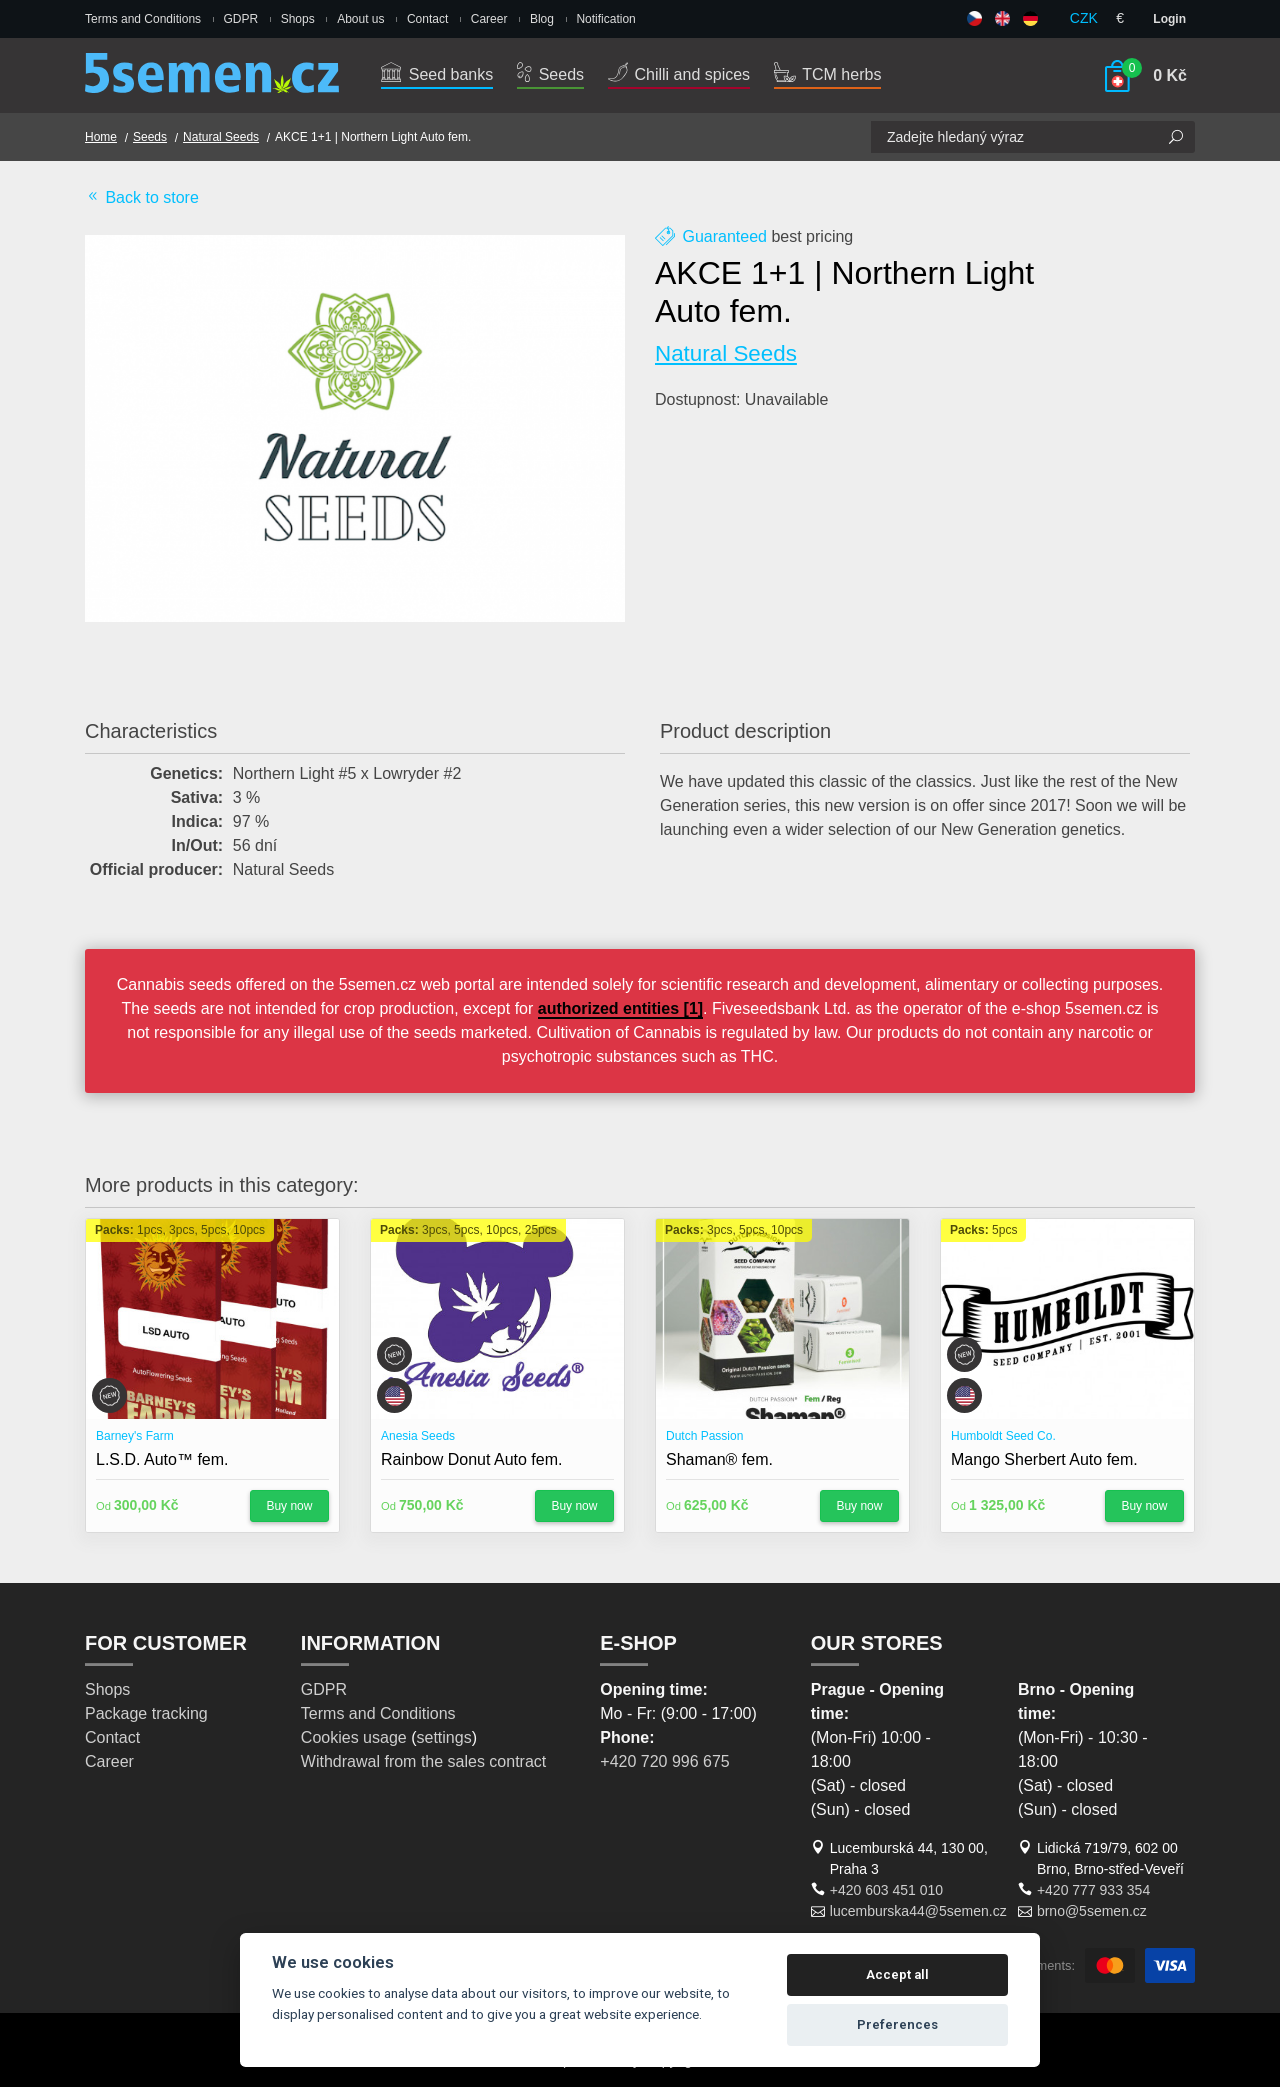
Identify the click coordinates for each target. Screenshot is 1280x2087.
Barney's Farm (135, 1436)
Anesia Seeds (418, 1436)
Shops (298, 19)
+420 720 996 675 (664, 1761)
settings (443, 1737)
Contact (427, 19)
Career (489, 19)
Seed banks (437, 74)
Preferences (897, 2024)
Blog (542, 19)
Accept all (897, 1974)
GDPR (241, 19)
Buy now (289, 1506)
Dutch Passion (704, 1436)
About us (360, 19)
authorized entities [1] (620, 1008)
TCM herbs (827, 74)
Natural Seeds (221, 137)
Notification (605, 19)
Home (101, 137)
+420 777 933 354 (1093, 1890)
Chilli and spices (679, 74)
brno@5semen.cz (1092, 1911)
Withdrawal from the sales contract (423, 1761)
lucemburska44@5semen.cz (918, 1911)
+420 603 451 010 (886, 1890)
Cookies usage (354, 1737)
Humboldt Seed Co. (1003, 1436)
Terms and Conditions (143, 19)
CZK (1084, 18)
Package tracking (146, 1713)
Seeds (550, 74)
